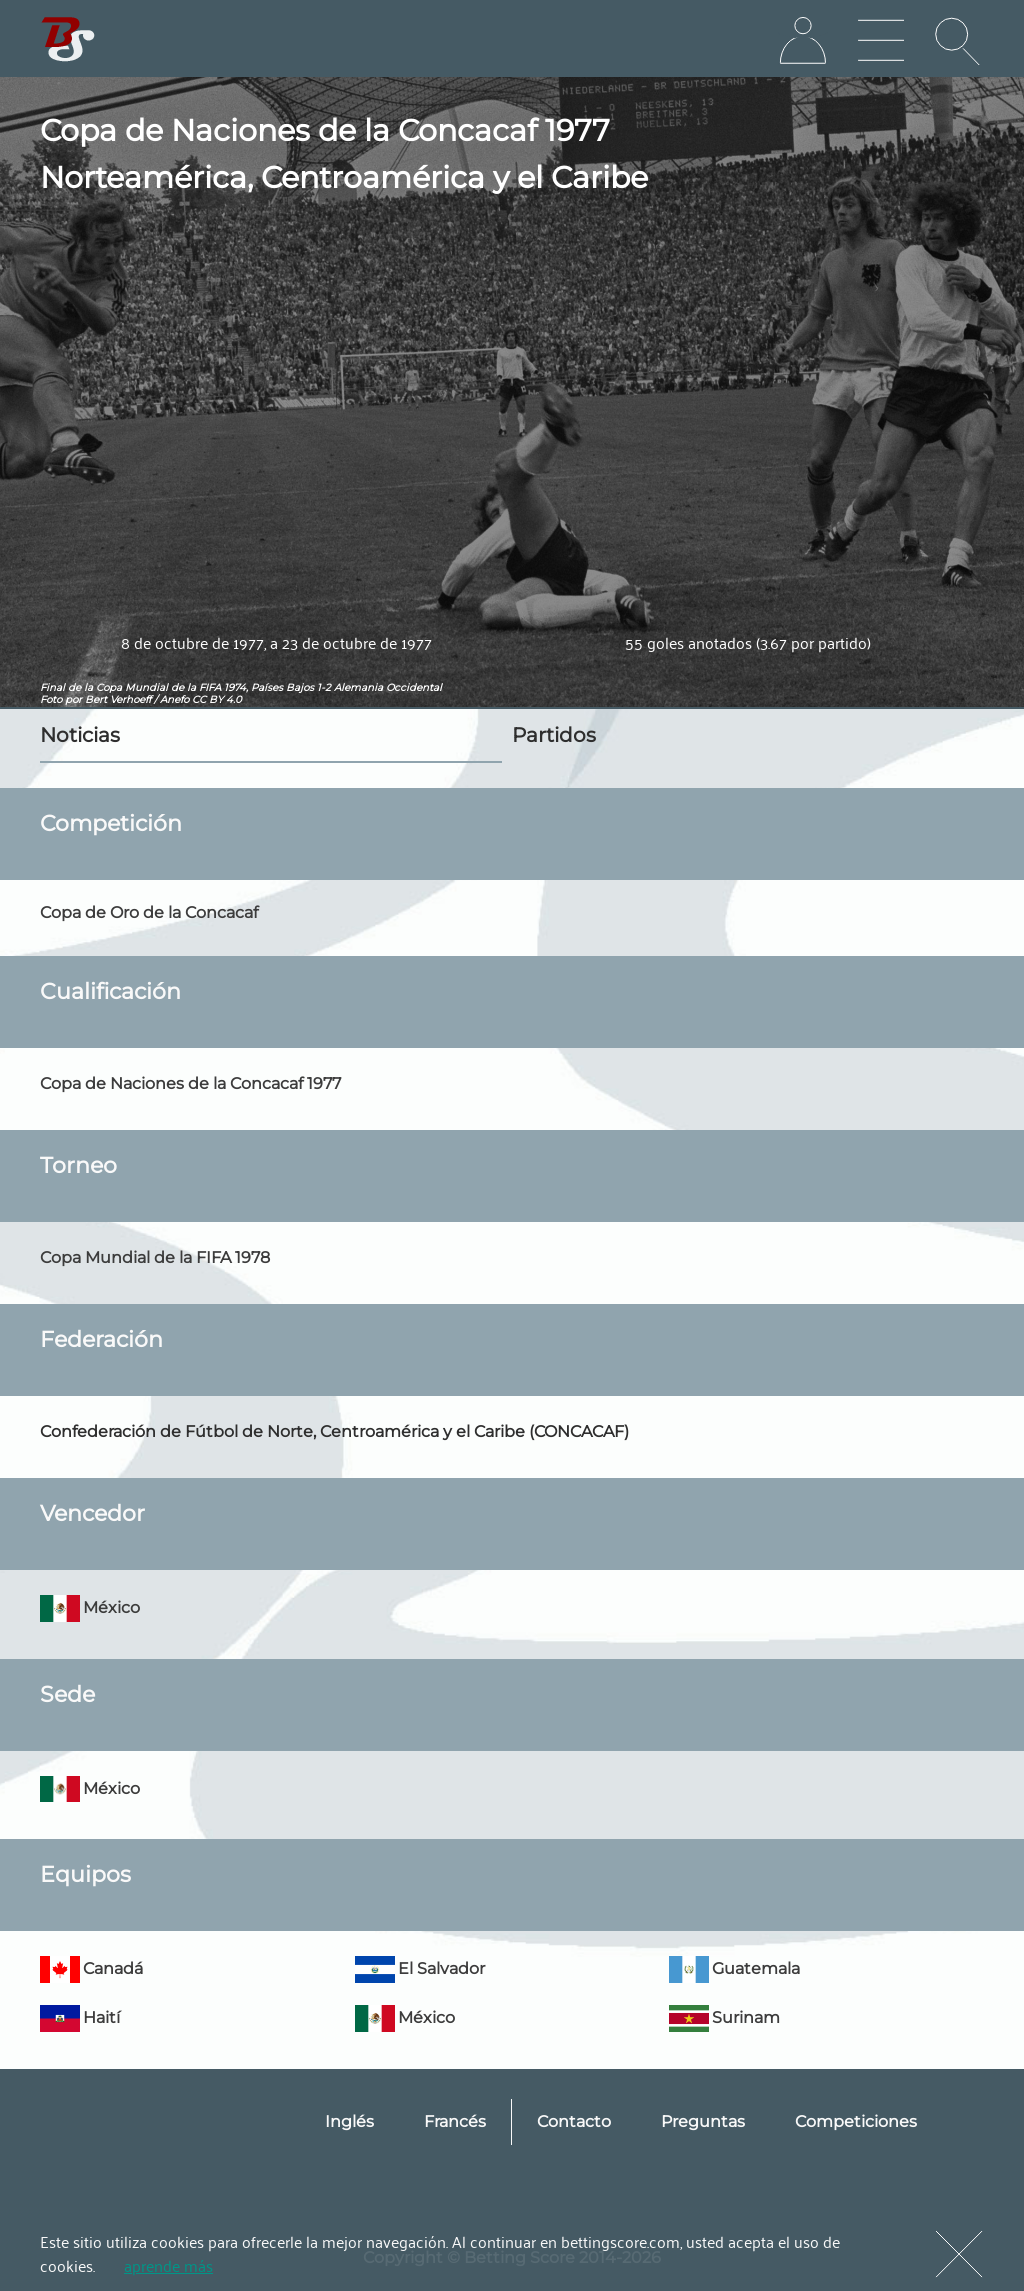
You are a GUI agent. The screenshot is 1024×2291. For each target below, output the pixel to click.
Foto (51, 699)
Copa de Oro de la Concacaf (149, 912)
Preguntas (703, 2121)
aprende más (168, 2265)
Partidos (554, 735)
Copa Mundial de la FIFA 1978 (155, 1257)
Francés (455, 2121)
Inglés (349, 2121)
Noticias (80, 735)
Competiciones (856, 2121)
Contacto (574, 2121)
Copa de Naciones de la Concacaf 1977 (190, 1083)
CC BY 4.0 (217, 699)
